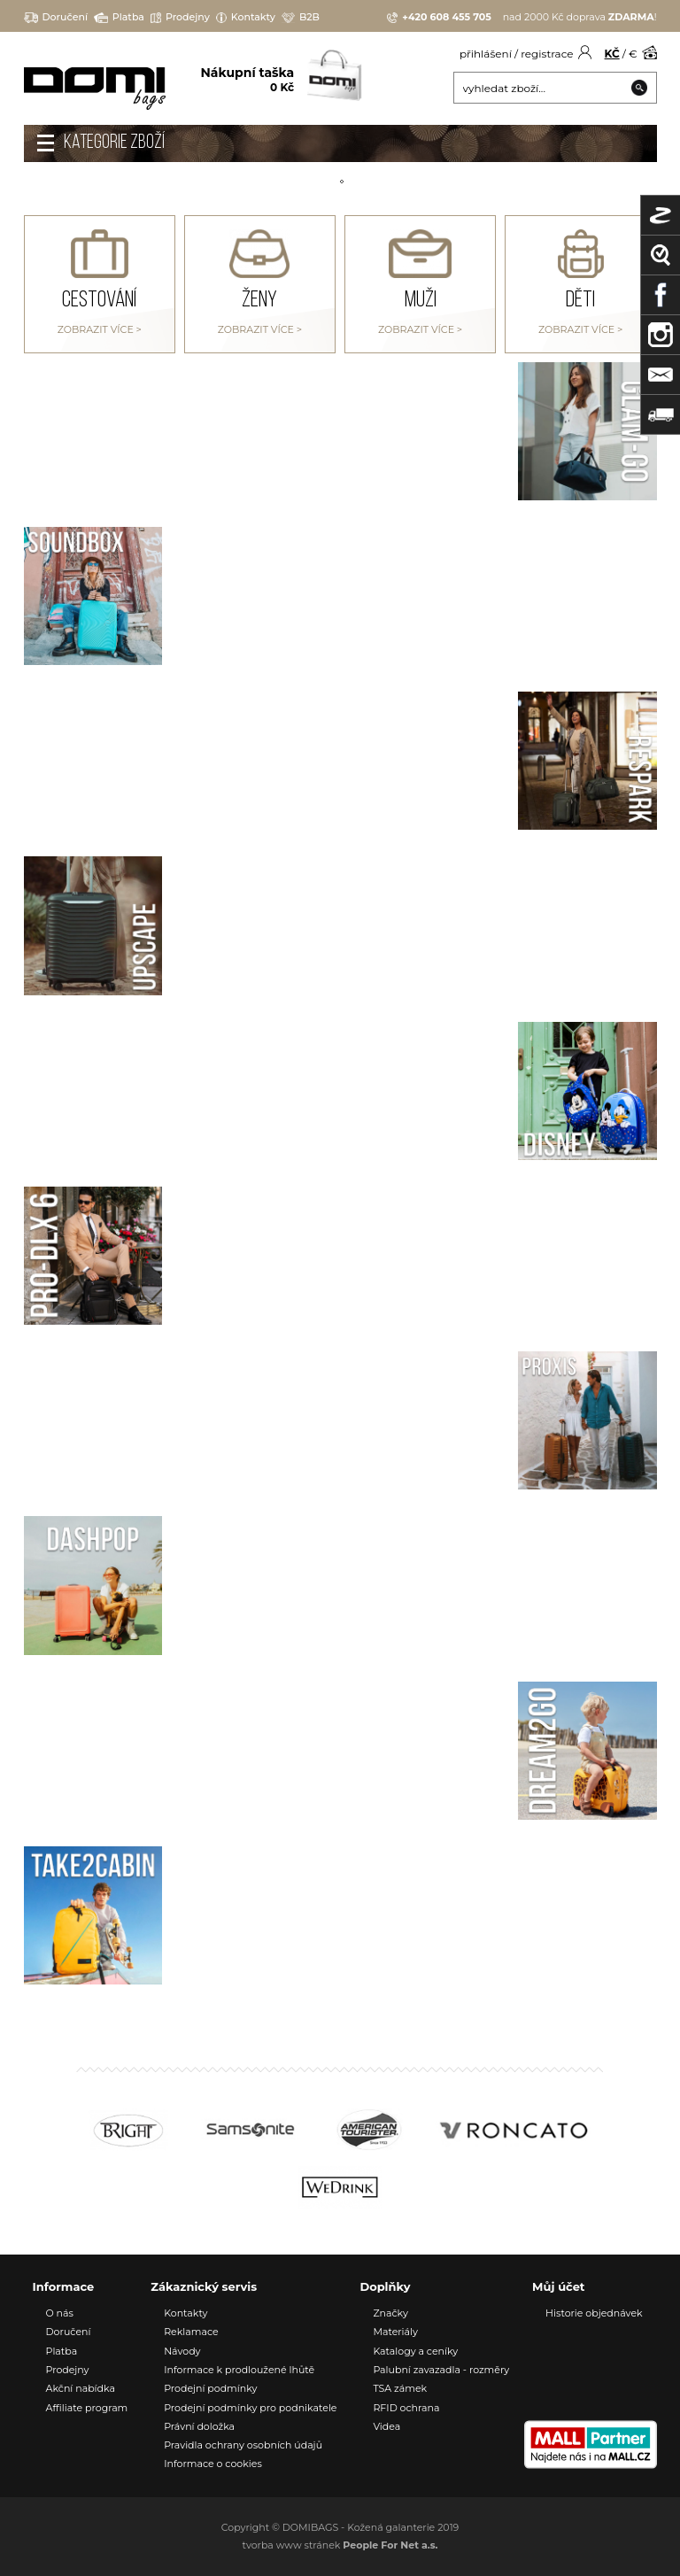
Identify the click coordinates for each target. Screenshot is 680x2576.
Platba (119, 17)
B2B (301, 17)
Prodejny (180, 17)
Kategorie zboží (114, 143)
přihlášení (486, 53)
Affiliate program (87, 2408)
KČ (612, 53)
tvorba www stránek (340, 2545)
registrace (547, 53)
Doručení (56, 17)
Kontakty (245, 17)
